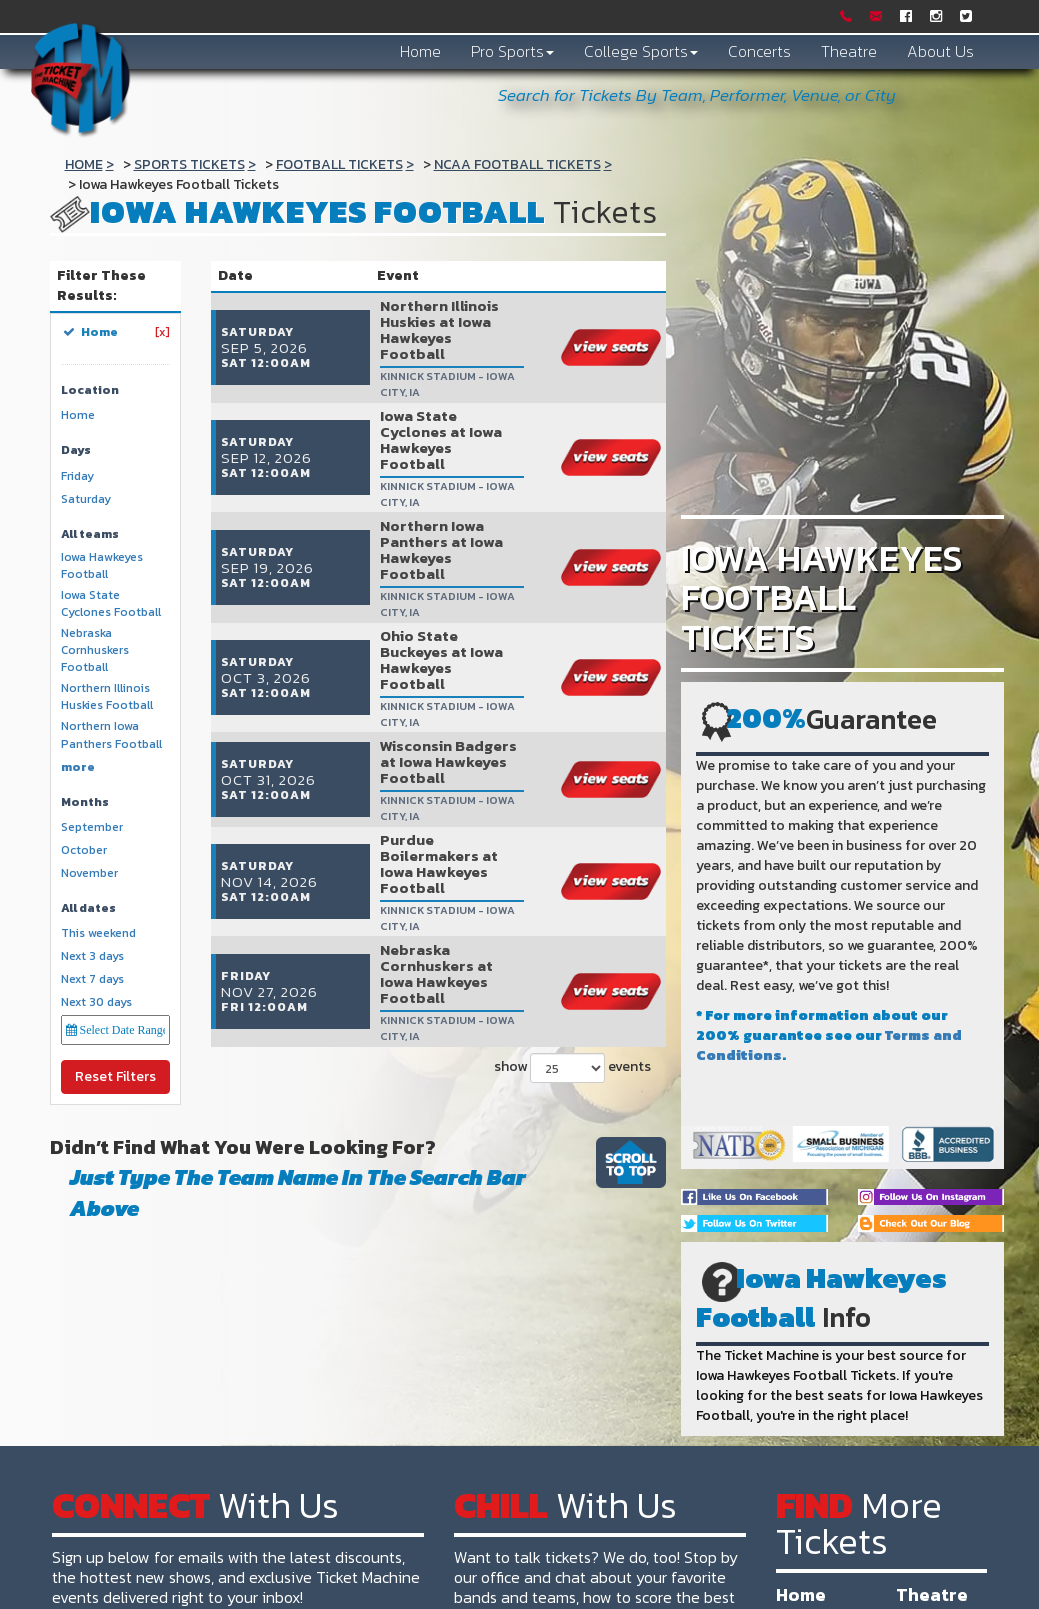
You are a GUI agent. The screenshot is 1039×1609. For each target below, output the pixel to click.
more (78, 767)
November (89, 873)
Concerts (759, 51)
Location (90, 390)
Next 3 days (92, 956)
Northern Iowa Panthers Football (111, 735)
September (92, 827)
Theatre (849, 51)
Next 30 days (96, 1002)
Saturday (86, 499)
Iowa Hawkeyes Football (102, 566)
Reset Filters (115, 1076)
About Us (940, 51)
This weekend (98, 933)
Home (420, 51)
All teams (90, 534)
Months (85, 802)
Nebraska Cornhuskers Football (95, 650)
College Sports (641, 51)
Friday (77, 476)
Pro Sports (512, 51)
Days (76, 450)
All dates (88, 908)
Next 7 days (92, 979)
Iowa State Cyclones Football (111, 604)
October (84, 850)
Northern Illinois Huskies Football (107, 697)
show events (570, 846)
